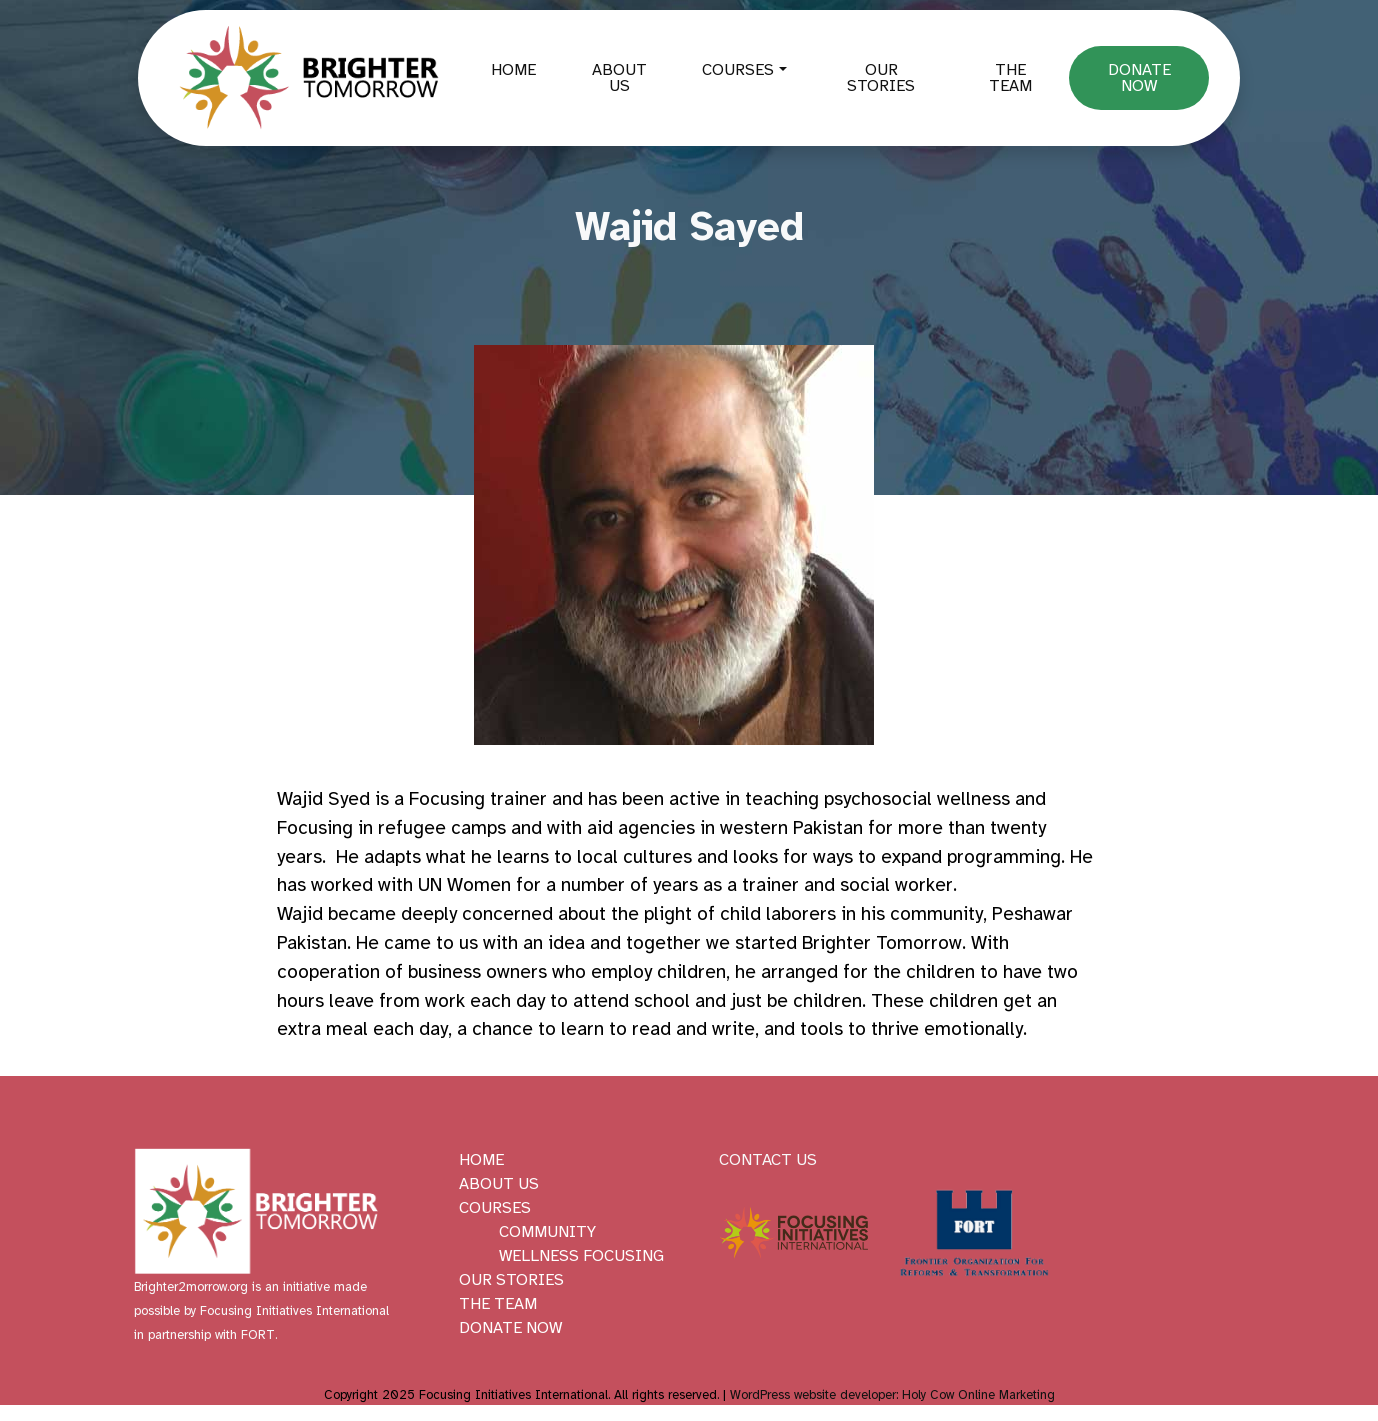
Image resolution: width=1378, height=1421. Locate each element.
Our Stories (881, 78)
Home (513, 70)
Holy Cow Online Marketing (978, 1395)
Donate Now (1139, 78)
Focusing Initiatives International (294, 1311)
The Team (1010, 78)
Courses (738, 70)
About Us (619, 78)
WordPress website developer (813, 1395)
